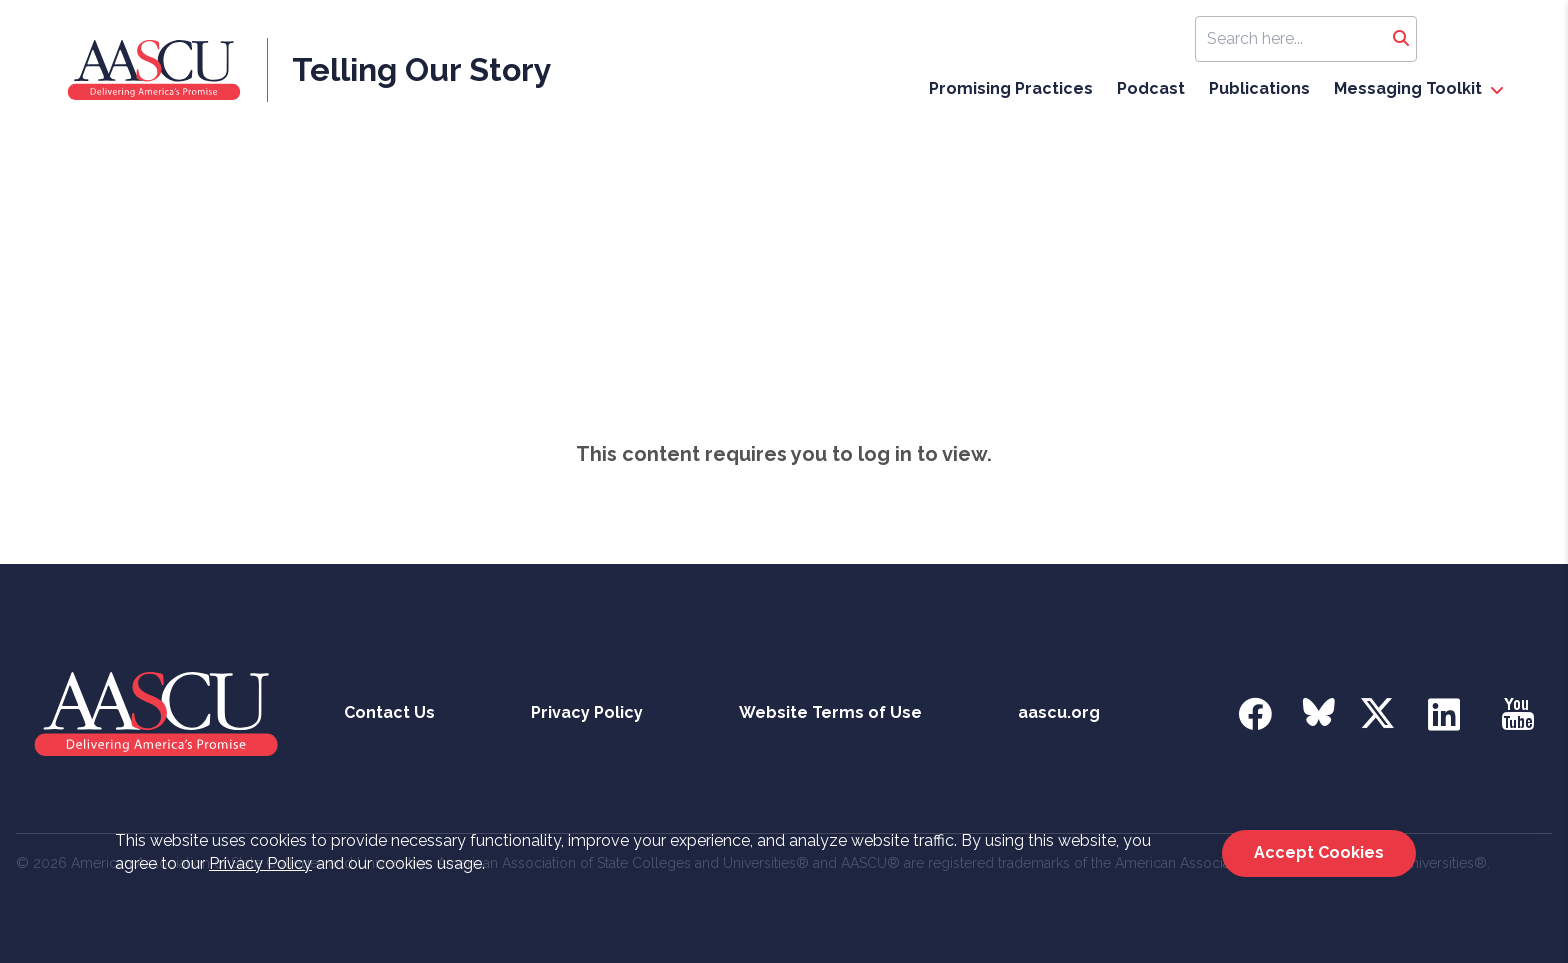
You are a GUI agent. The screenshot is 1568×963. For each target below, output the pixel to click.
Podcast (1151, 88)
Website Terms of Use (830, 712)
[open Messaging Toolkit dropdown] (1497, 91)
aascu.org (1059, 712)
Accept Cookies (1319, 852)
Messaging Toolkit (1408, 88)
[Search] (1401, 39)
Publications (1259, 88)
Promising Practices (1011, 88)
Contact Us (389, 712)
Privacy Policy (260, 863)
